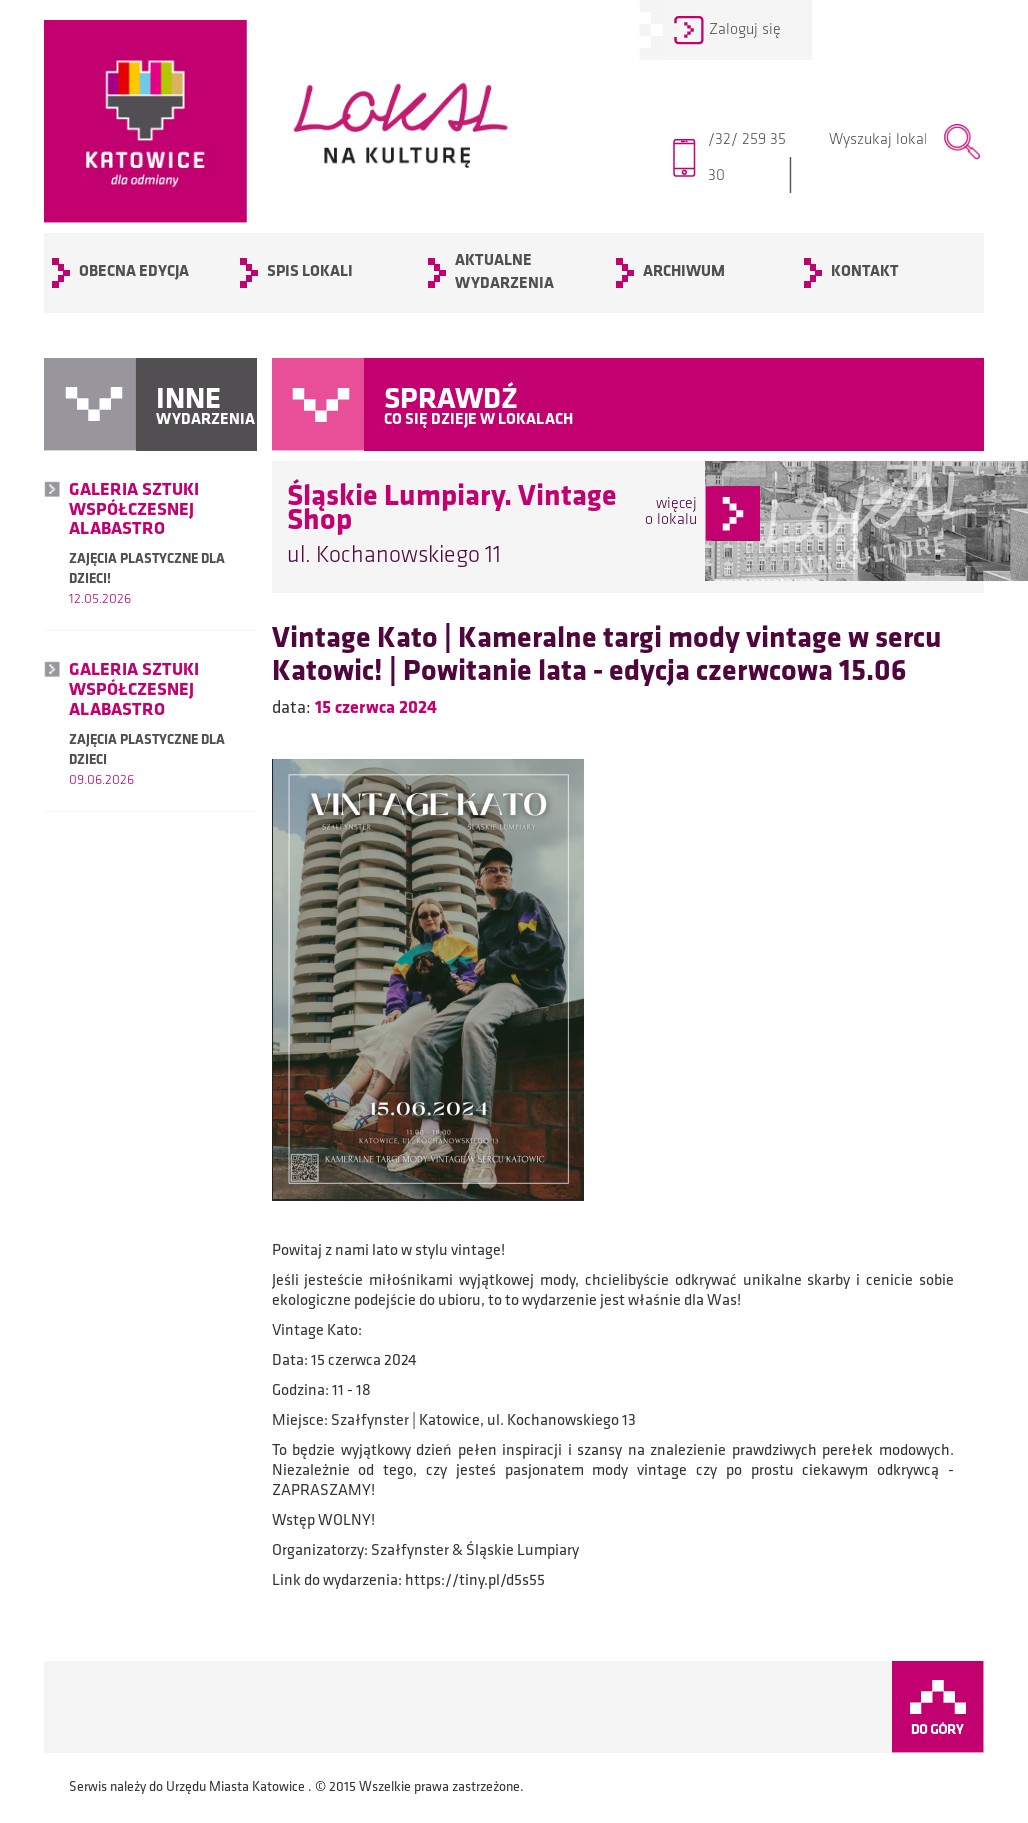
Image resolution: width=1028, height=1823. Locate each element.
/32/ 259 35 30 (751, 163)
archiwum (684, 272)
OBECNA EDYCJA (134, 272)
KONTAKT (865, 272)
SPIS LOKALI (310, 272)
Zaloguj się (745, 30)
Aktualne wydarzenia (504, 272)
